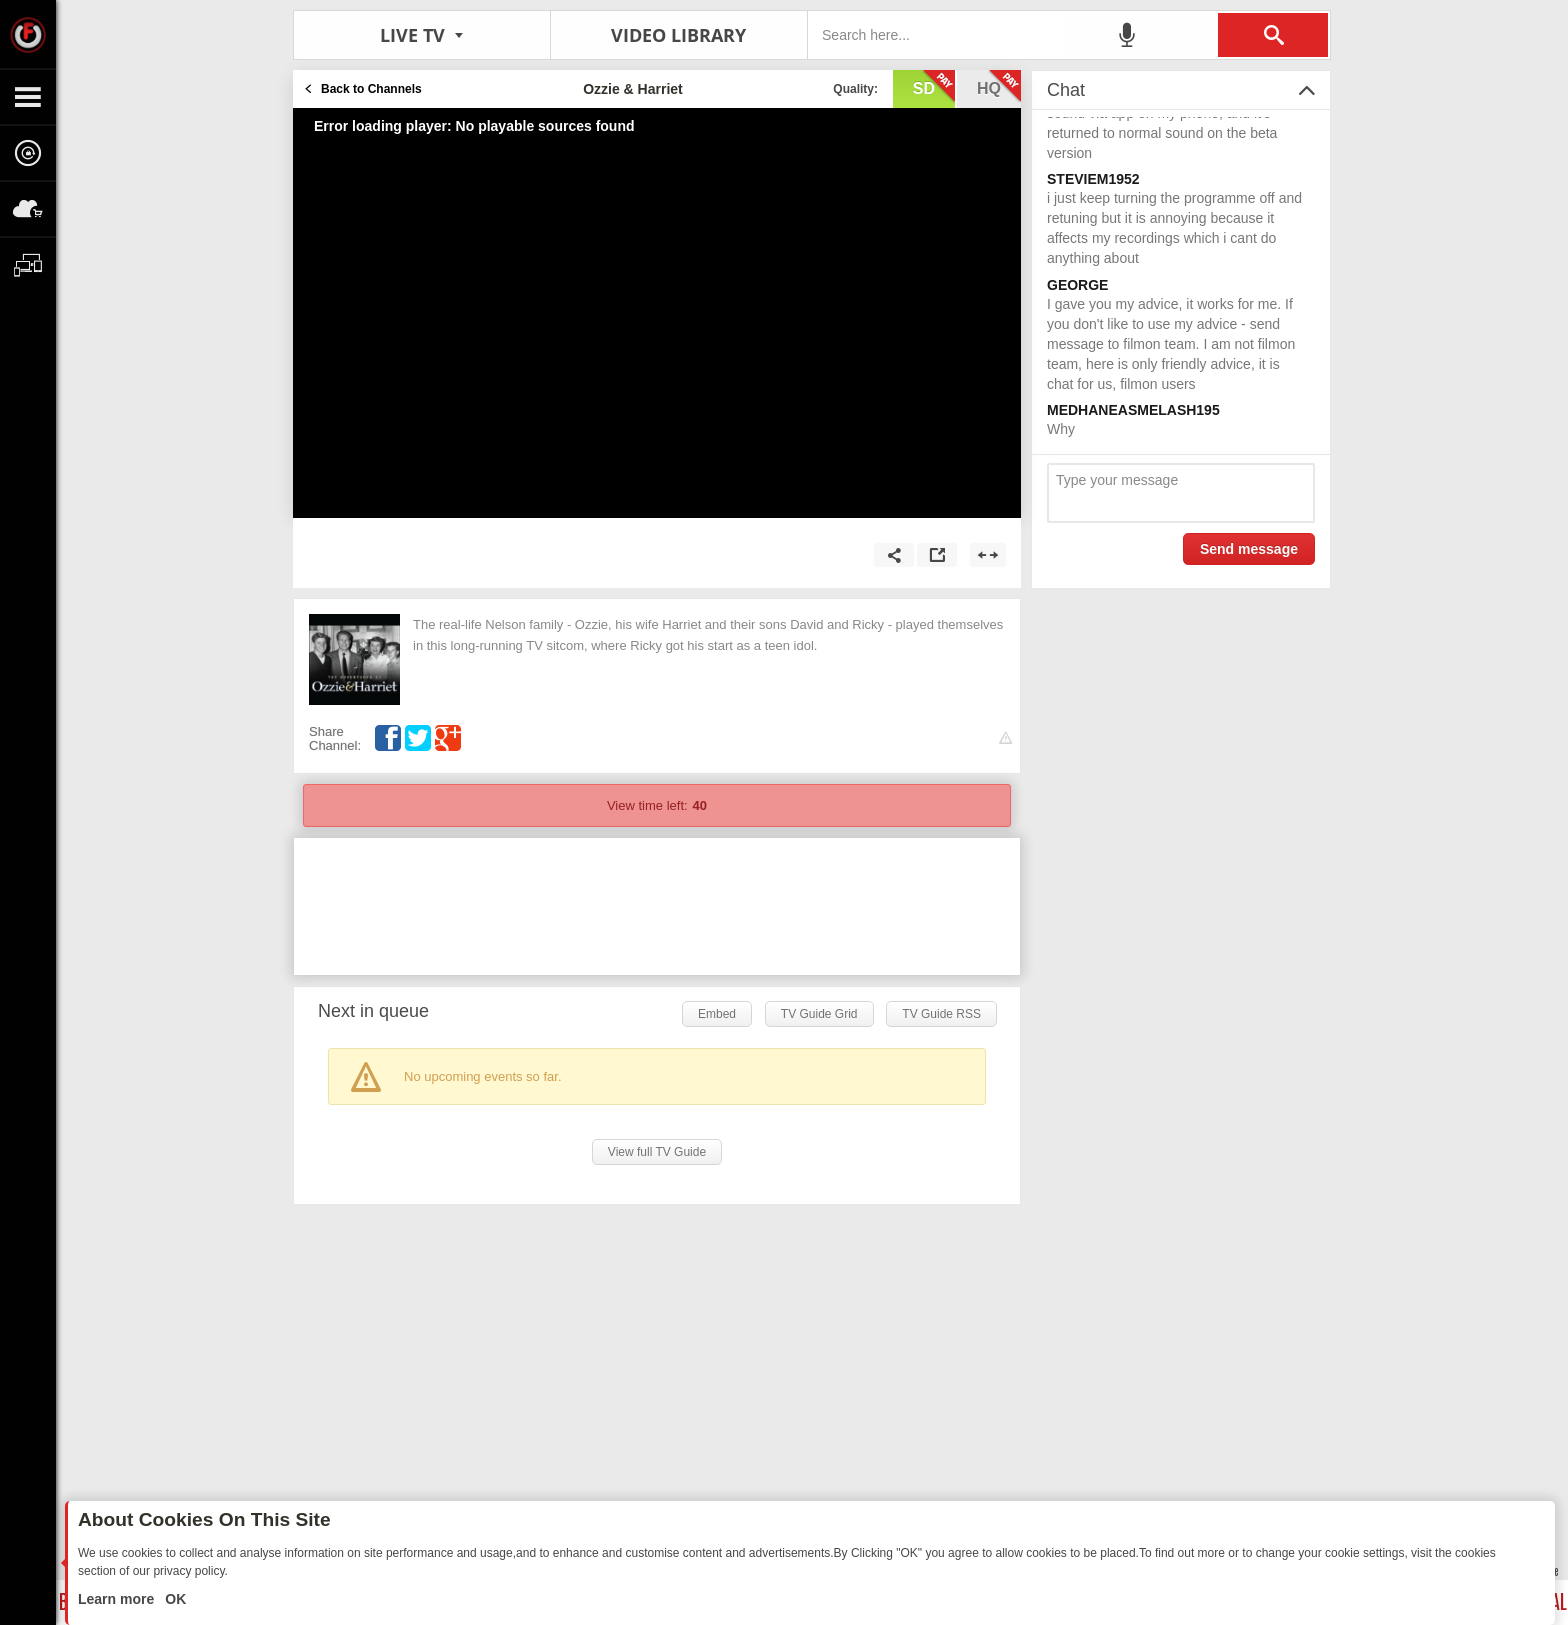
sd (934, 87)
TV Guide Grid (819, 1014)
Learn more (118, 1599)
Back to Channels (371, 89)
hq (999, 87)
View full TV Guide (657, 1152)
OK (173, 1599)
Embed (717, 1014)
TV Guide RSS (941, 1014)
